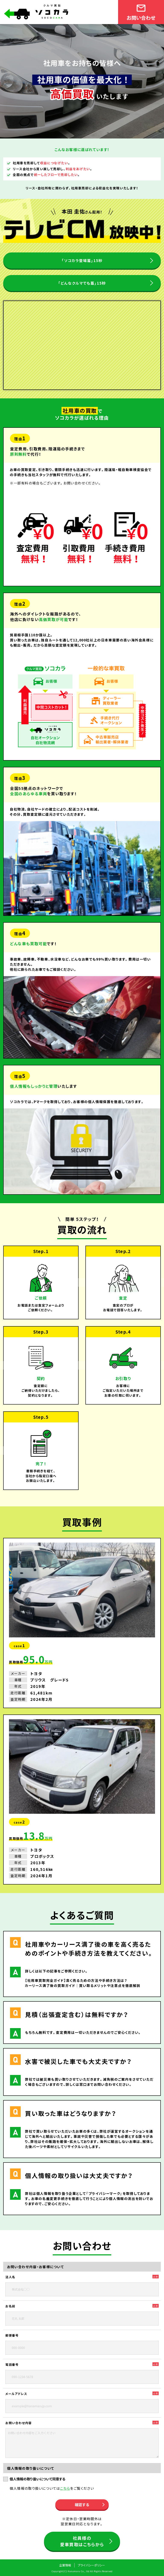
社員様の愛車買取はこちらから (82, 2541)
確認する (82, 2504)
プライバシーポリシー (91, 2565)
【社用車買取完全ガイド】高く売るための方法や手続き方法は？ (76, 1980)
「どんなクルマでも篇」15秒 (82, 283)
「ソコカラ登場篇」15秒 (82, 260)
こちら (65, 2488)
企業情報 (65, 2565)
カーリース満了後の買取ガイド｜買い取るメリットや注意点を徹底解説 (82, 1985)
